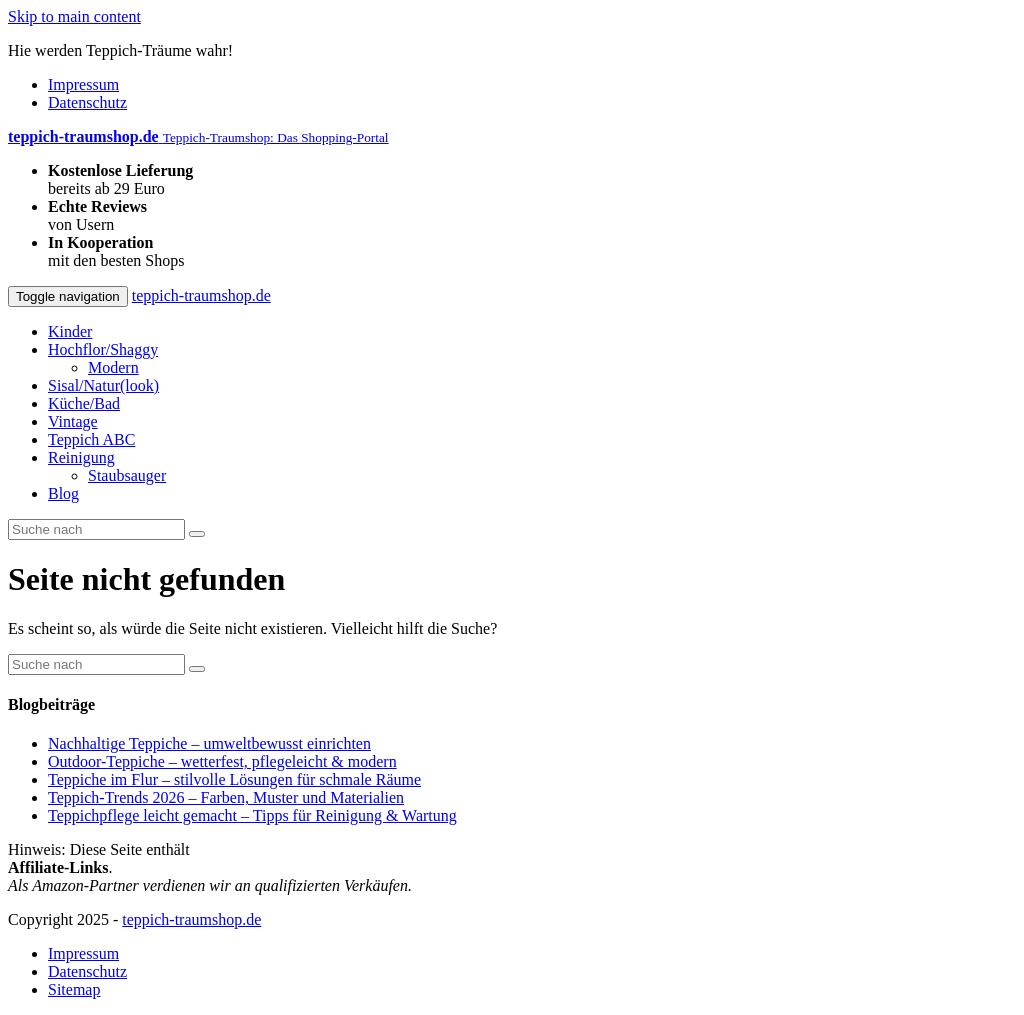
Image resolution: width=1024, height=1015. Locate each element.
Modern (113, 367)
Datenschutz (87, 102)
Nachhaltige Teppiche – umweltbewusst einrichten (209, 743)
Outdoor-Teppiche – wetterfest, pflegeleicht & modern (222, 761)
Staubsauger (127, 475)
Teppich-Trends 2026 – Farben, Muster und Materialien (226, 797)
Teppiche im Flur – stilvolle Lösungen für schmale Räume (234, 779)
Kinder (70, 331)
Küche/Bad (84, 403)
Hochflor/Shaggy (103, 349)
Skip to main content (74, 16)
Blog (63, 493)
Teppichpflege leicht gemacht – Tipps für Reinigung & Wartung (252, 815)
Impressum (83, 84)
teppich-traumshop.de (201, 295)
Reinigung (81, 457)
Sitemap (74, 989)
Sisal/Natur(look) (103, 385)
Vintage (73, 421)
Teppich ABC (91, 439)
